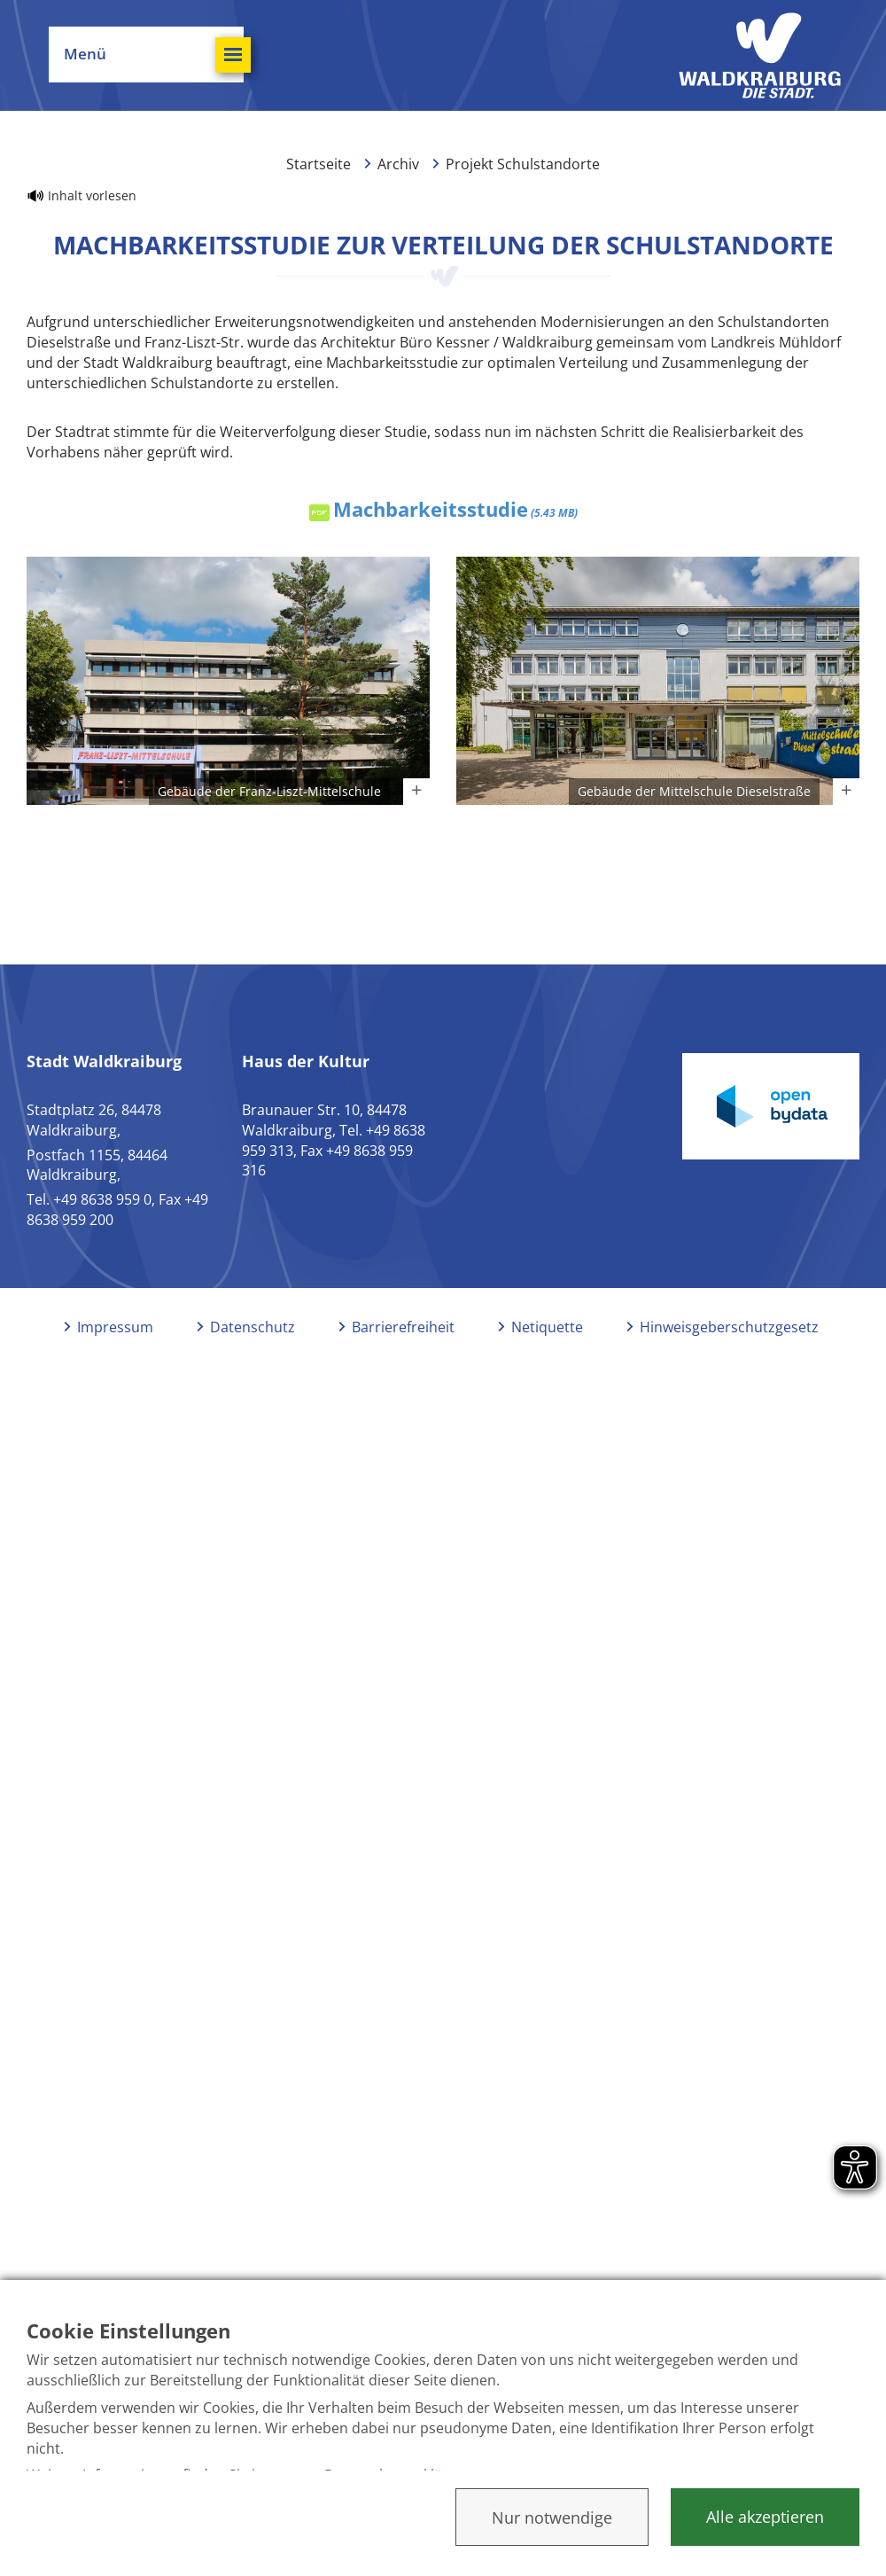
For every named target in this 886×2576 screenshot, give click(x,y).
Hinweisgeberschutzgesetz (729, 1327)
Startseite (318, 164)
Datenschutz (252, 1327)
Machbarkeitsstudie (455, 509)
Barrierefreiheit (403, 1327)
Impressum (115, 1327)
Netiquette (547, 1327)
